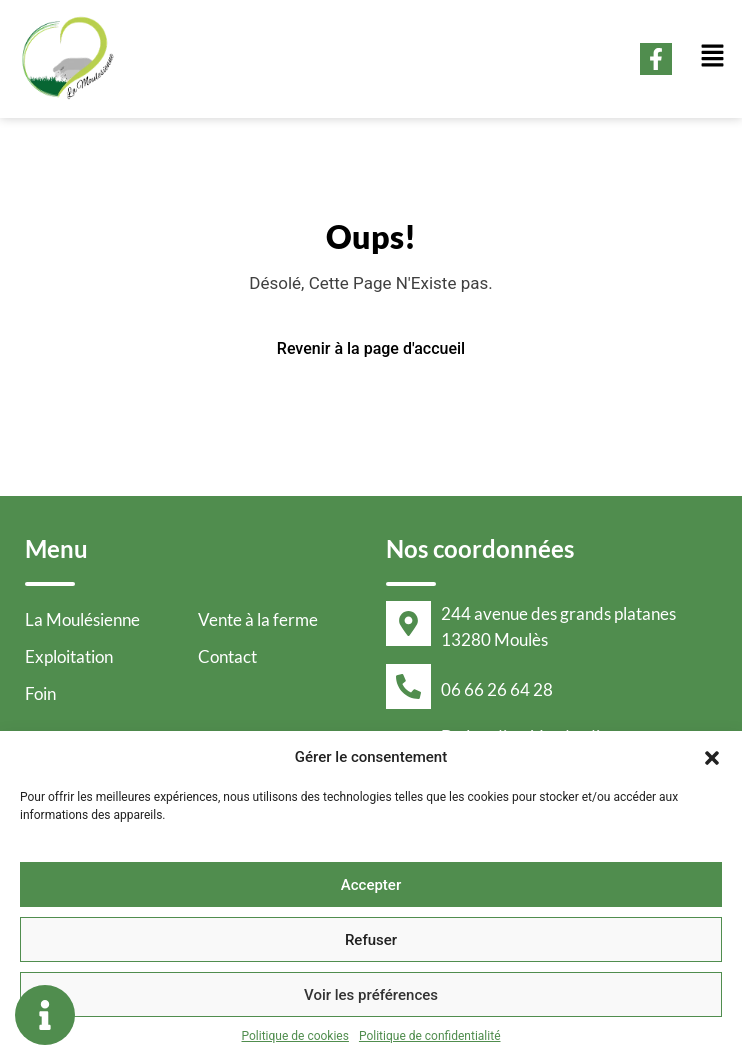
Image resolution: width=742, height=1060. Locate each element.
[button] (712, 757)
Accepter (371, 885)
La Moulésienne (82, 619)
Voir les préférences (371, 995)
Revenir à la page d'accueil (371, 348)
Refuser (371, 940)
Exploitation (69, 656)
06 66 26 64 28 (497, 689)
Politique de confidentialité (430, 1036)
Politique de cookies (295, 1036)
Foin (40, 693)
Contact (227, 656)
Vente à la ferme (258, 619)
